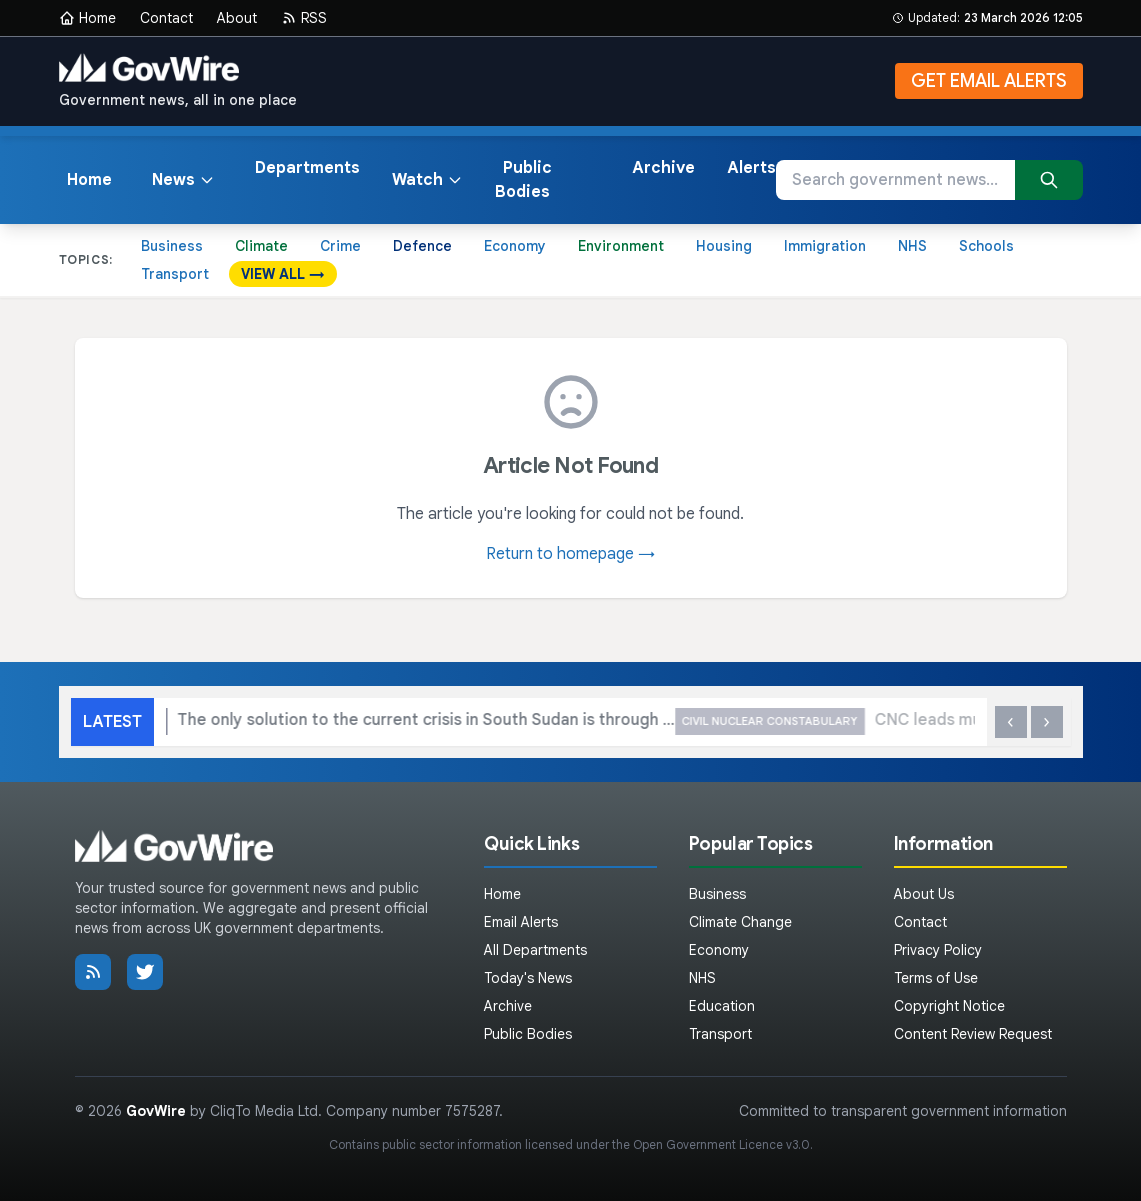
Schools (986, 246)
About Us (924, 894)
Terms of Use (936, 978)
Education (722, 1006)
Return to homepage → (570, 554)
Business (172, 246)
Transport (175, 274)
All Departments (535, 950)
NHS (912, 246)
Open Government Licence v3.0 (721, 1144)
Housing (724, 246)
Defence (422, 246)
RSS (304, 18)
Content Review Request (973, 1034)
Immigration (825, 246)
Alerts (751, 168)
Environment (621, 246)
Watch (427, 180)
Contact (166, 18)
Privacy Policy (938, 950)
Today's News (528, 978)
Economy (515, 246)
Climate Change (740, 922)
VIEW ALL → (283, 274)
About (237, 18)
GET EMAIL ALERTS (989, 81)
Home (87, 18)
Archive (663, 168)
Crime (340, 246)
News (183, 180)
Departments (307, 168)
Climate (261, 246)
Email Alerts (521, 922)
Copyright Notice (949, 1006)
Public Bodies (523, 180)
